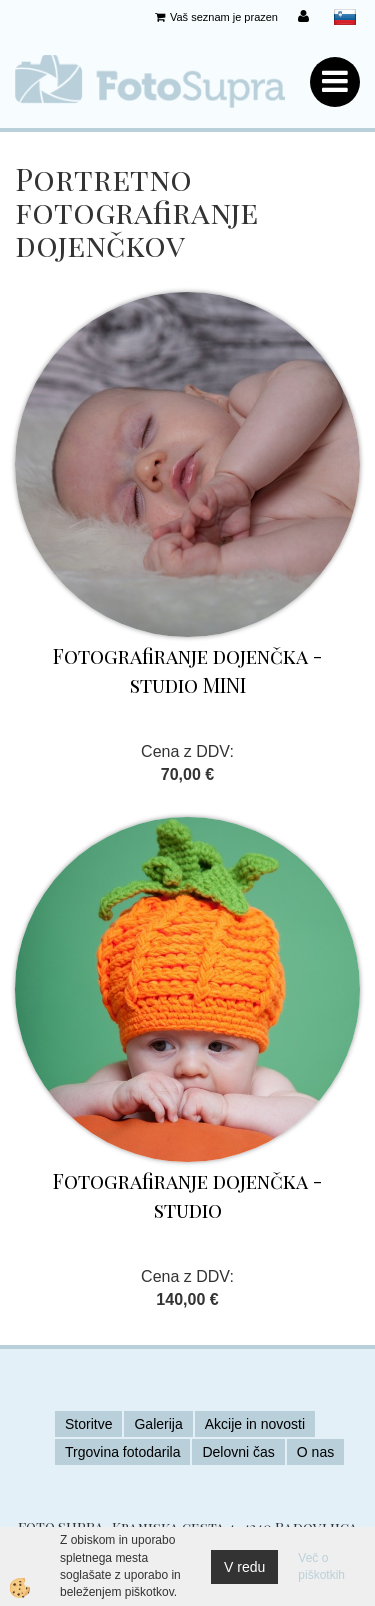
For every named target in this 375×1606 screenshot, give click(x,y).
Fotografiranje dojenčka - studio (188, 1195)
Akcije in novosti (255, 1424)
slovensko (345, 17)
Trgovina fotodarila (122, 1452)
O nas (315, 1452)
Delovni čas (238, 1452)
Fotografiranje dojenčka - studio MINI (188, 670)
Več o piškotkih (321, 1566)
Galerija (158, 1424)
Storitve (88, 1424)
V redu (244, 1567)
